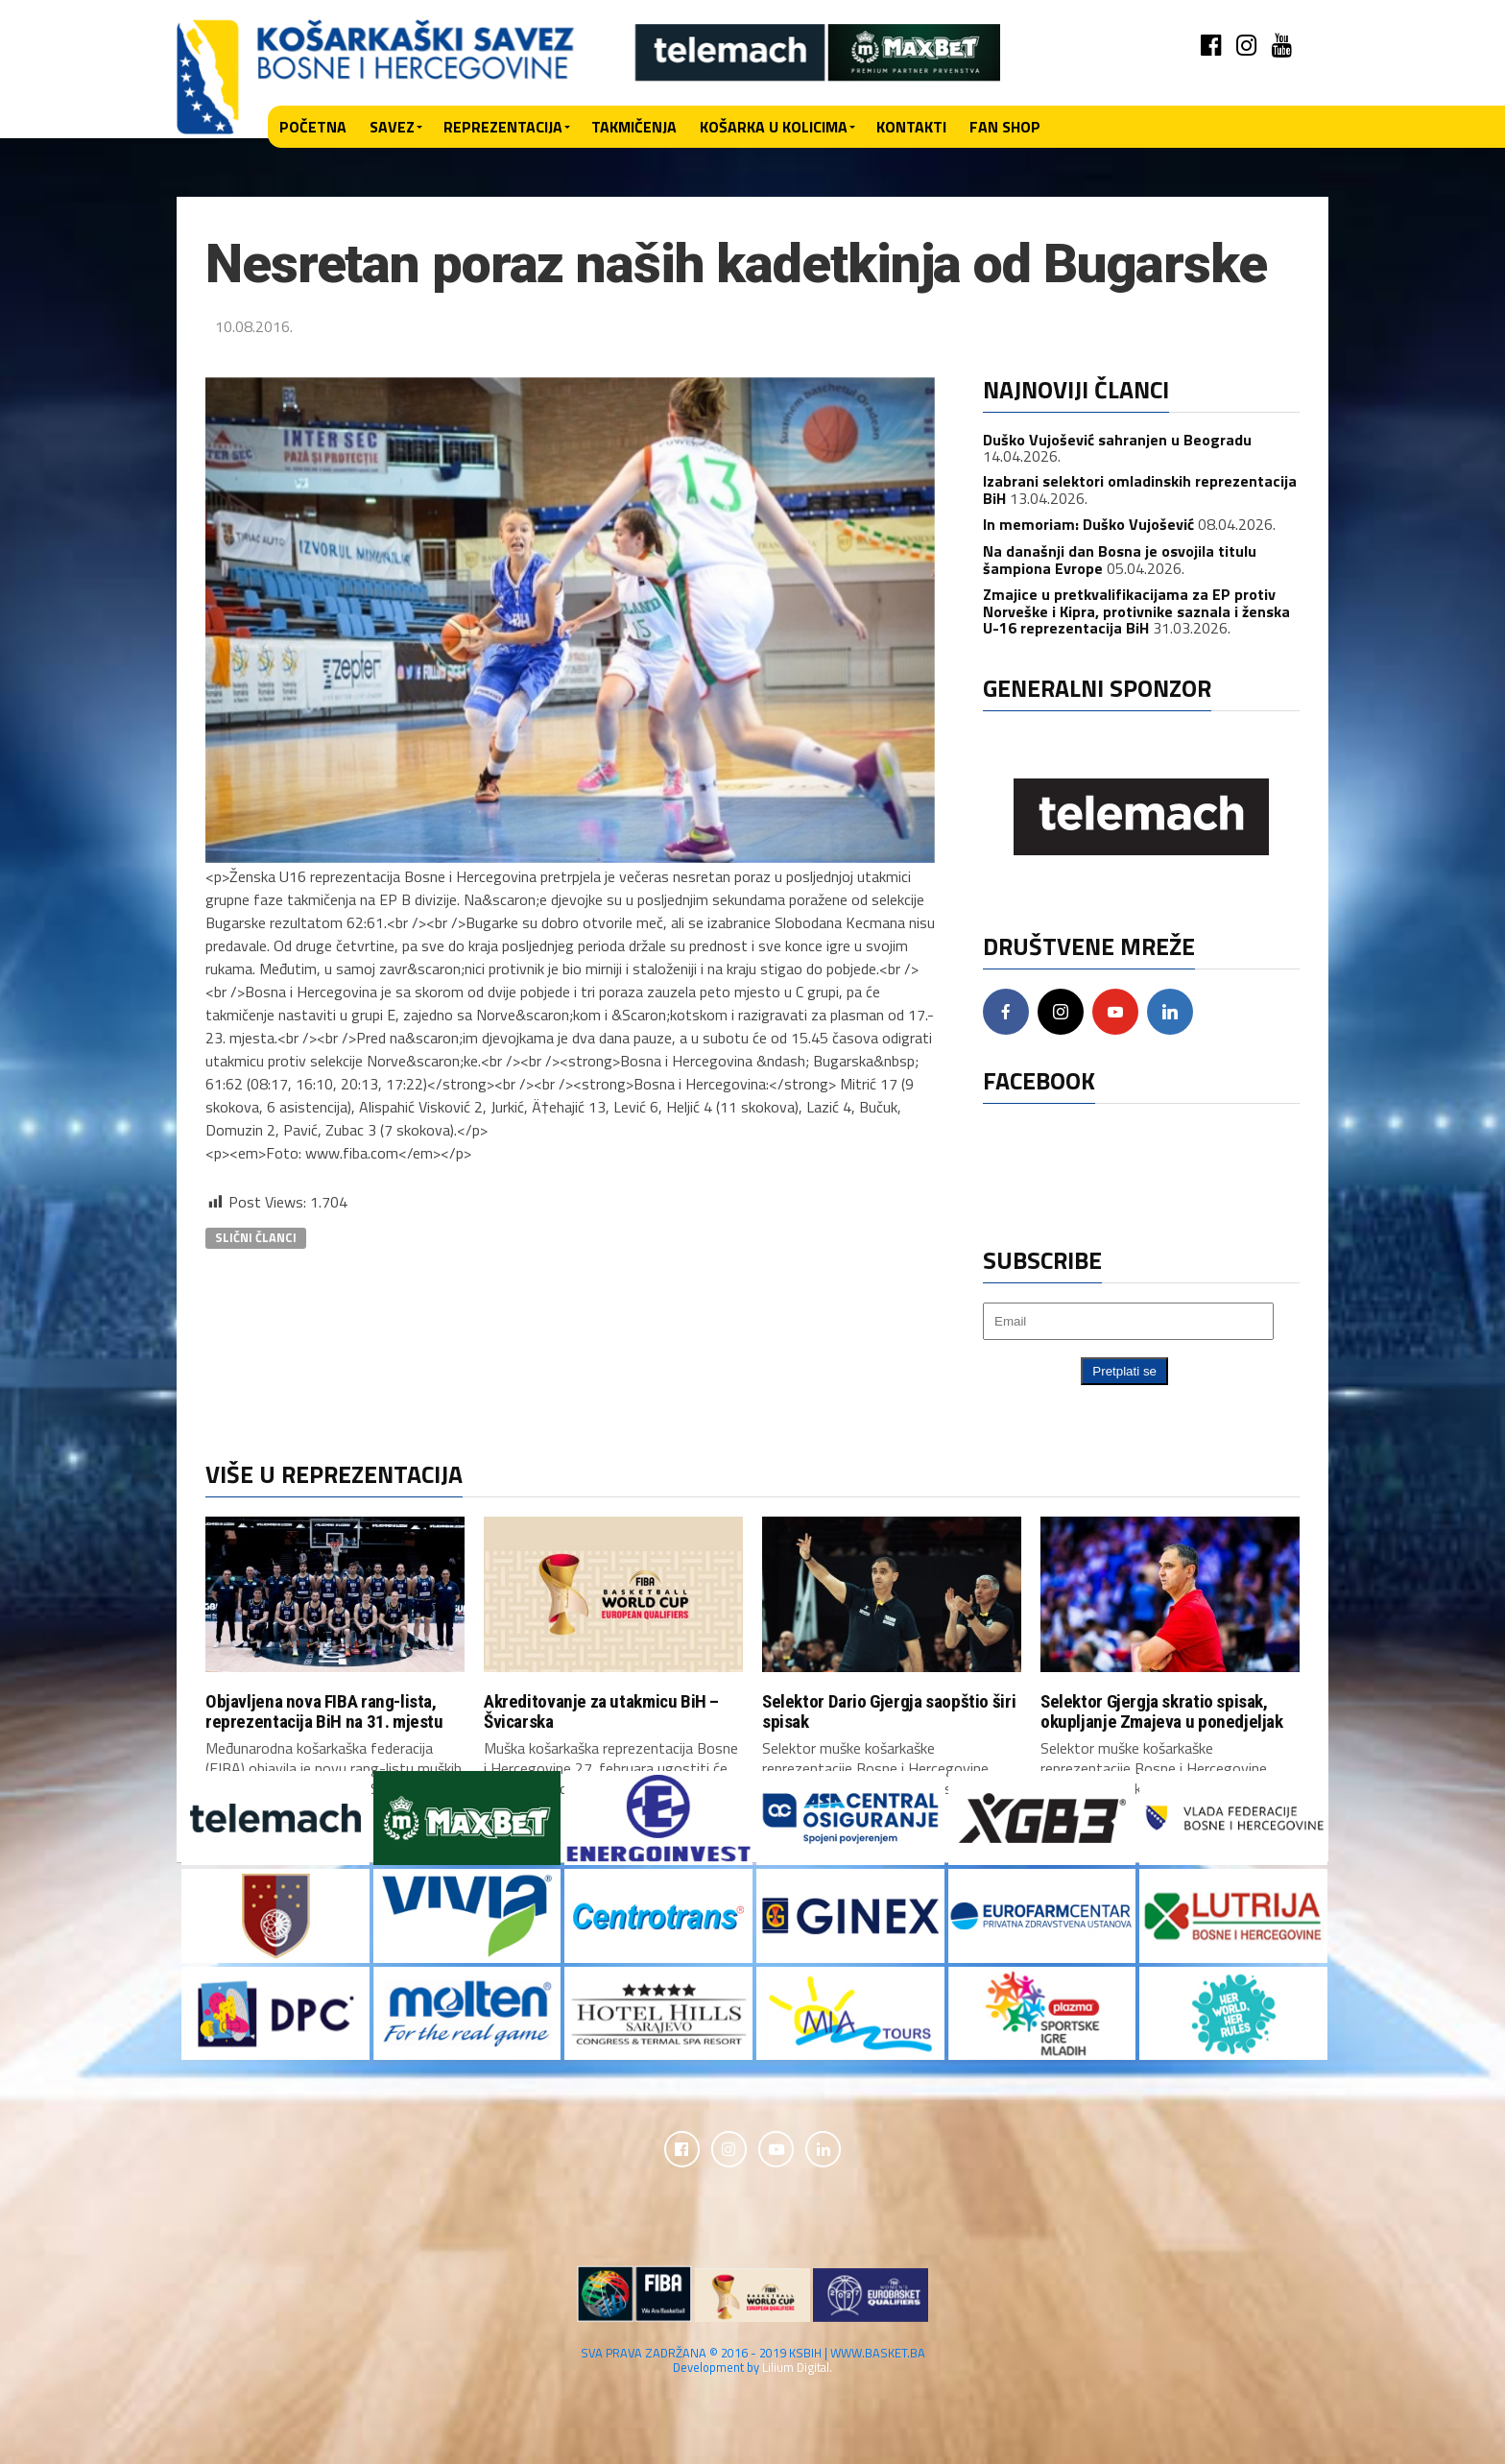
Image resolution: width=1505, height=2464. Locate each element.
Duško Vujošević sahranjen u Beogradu (1117, 439)
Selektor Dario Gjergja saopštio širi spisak (888, 1711)
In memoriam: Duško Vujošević (1088, 524)
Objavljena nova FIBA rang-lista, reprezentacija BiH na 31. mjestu (324, 1711)
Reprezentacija (502, 126)
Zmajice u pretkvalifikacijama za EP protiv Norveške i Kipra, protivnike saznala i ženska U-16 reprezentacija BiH (1136, 611)
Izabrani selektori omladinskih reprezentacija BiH (1140, 489)
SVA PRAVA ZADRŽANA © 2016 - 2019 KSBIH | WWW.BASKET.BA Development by (753, 2363)
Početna (312, 126)
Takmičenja (634, 126)
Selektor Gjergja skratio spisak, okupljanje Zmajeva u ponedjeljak (1161, 1711)
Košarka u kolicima (774, 126)
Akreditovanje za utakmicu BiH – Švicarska (601, 1711)
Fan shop (1004, 126)
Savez (392, 126)
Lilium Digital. (797, 2370)
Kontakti (911, 126)
